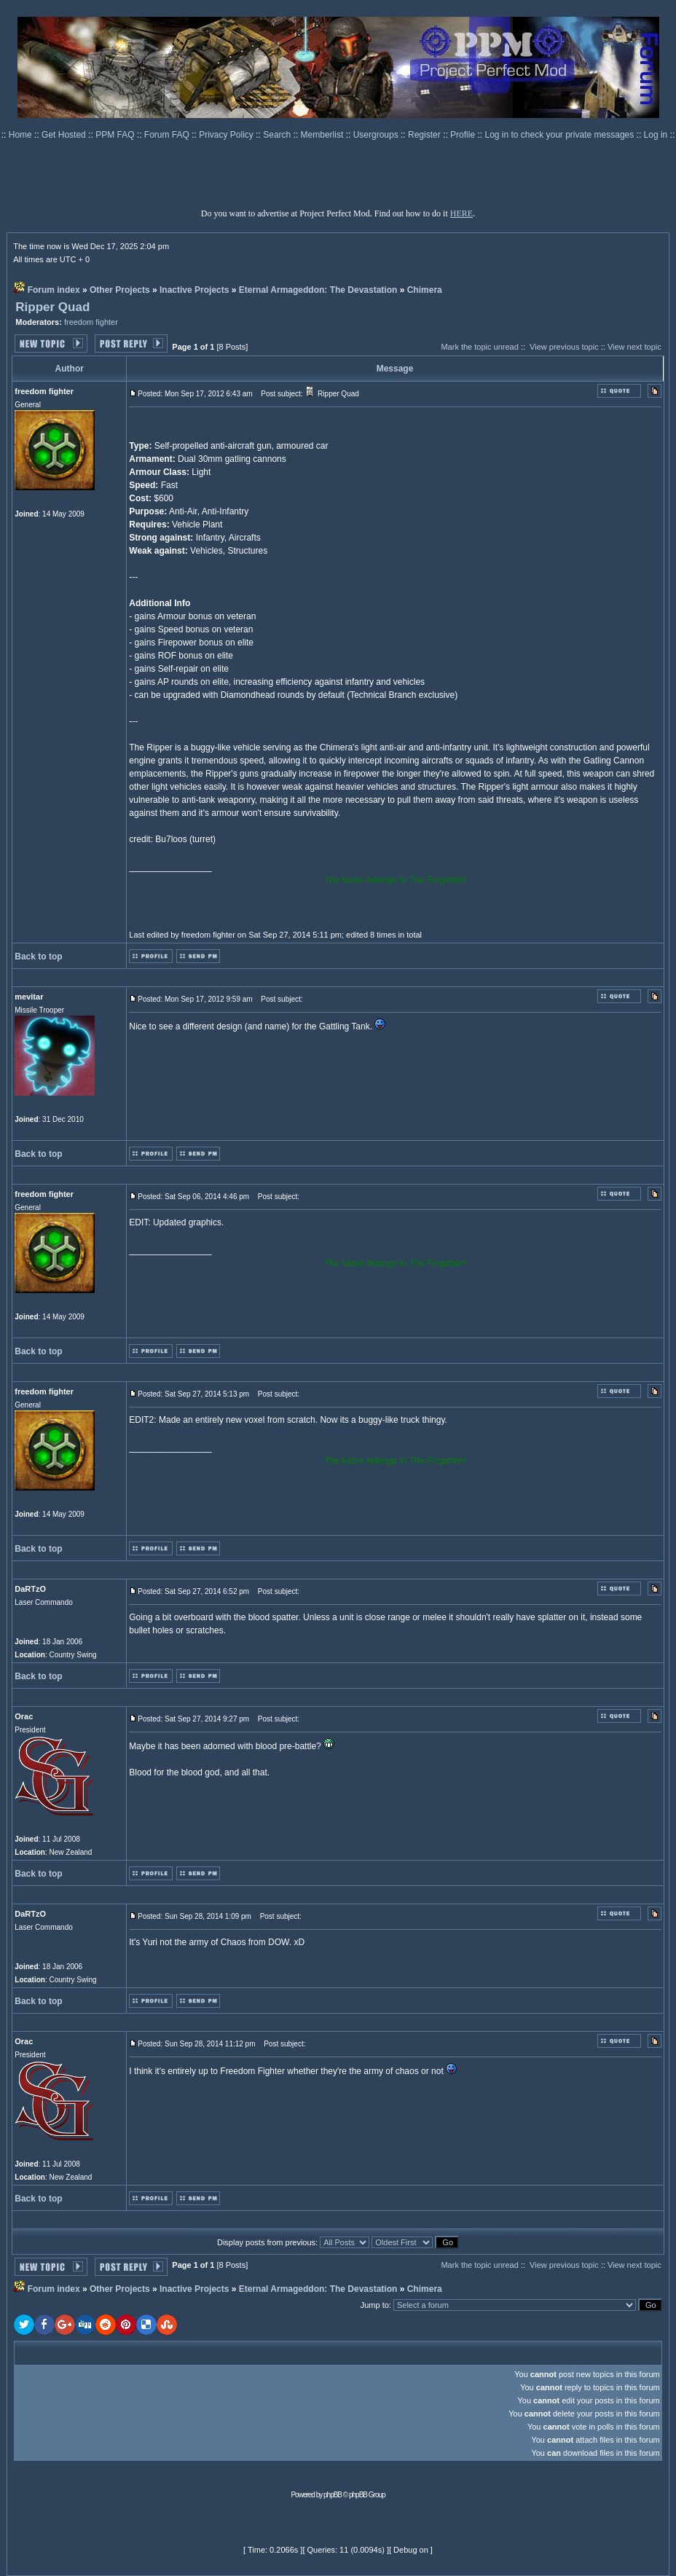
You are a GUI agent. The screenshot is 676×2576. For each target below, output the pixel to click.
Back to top (38, 956)
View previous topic (564, 346)
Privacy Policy (227, 135)
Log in (656, 135)
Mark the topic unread (479, 346)
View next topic (634, 346)
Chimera (424, 290)
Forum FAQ (168, 135)
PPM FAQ (116, 135)
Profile (463, 135)
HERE (461, 213)
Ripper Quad (52, 307)
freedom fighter (91, 322)
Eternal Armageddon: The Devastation (318, 290)
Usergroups (377, 135)
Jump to (375, 2305)
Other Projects (120, 290)
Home (21, 135)
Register (425, 135)
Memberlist (323, 135)
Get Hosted (65, 135)
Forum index (54, 290)
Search (278, 135)
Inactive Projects (194, 290)
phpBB (332, 2495)
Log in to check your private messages (560, 135)
